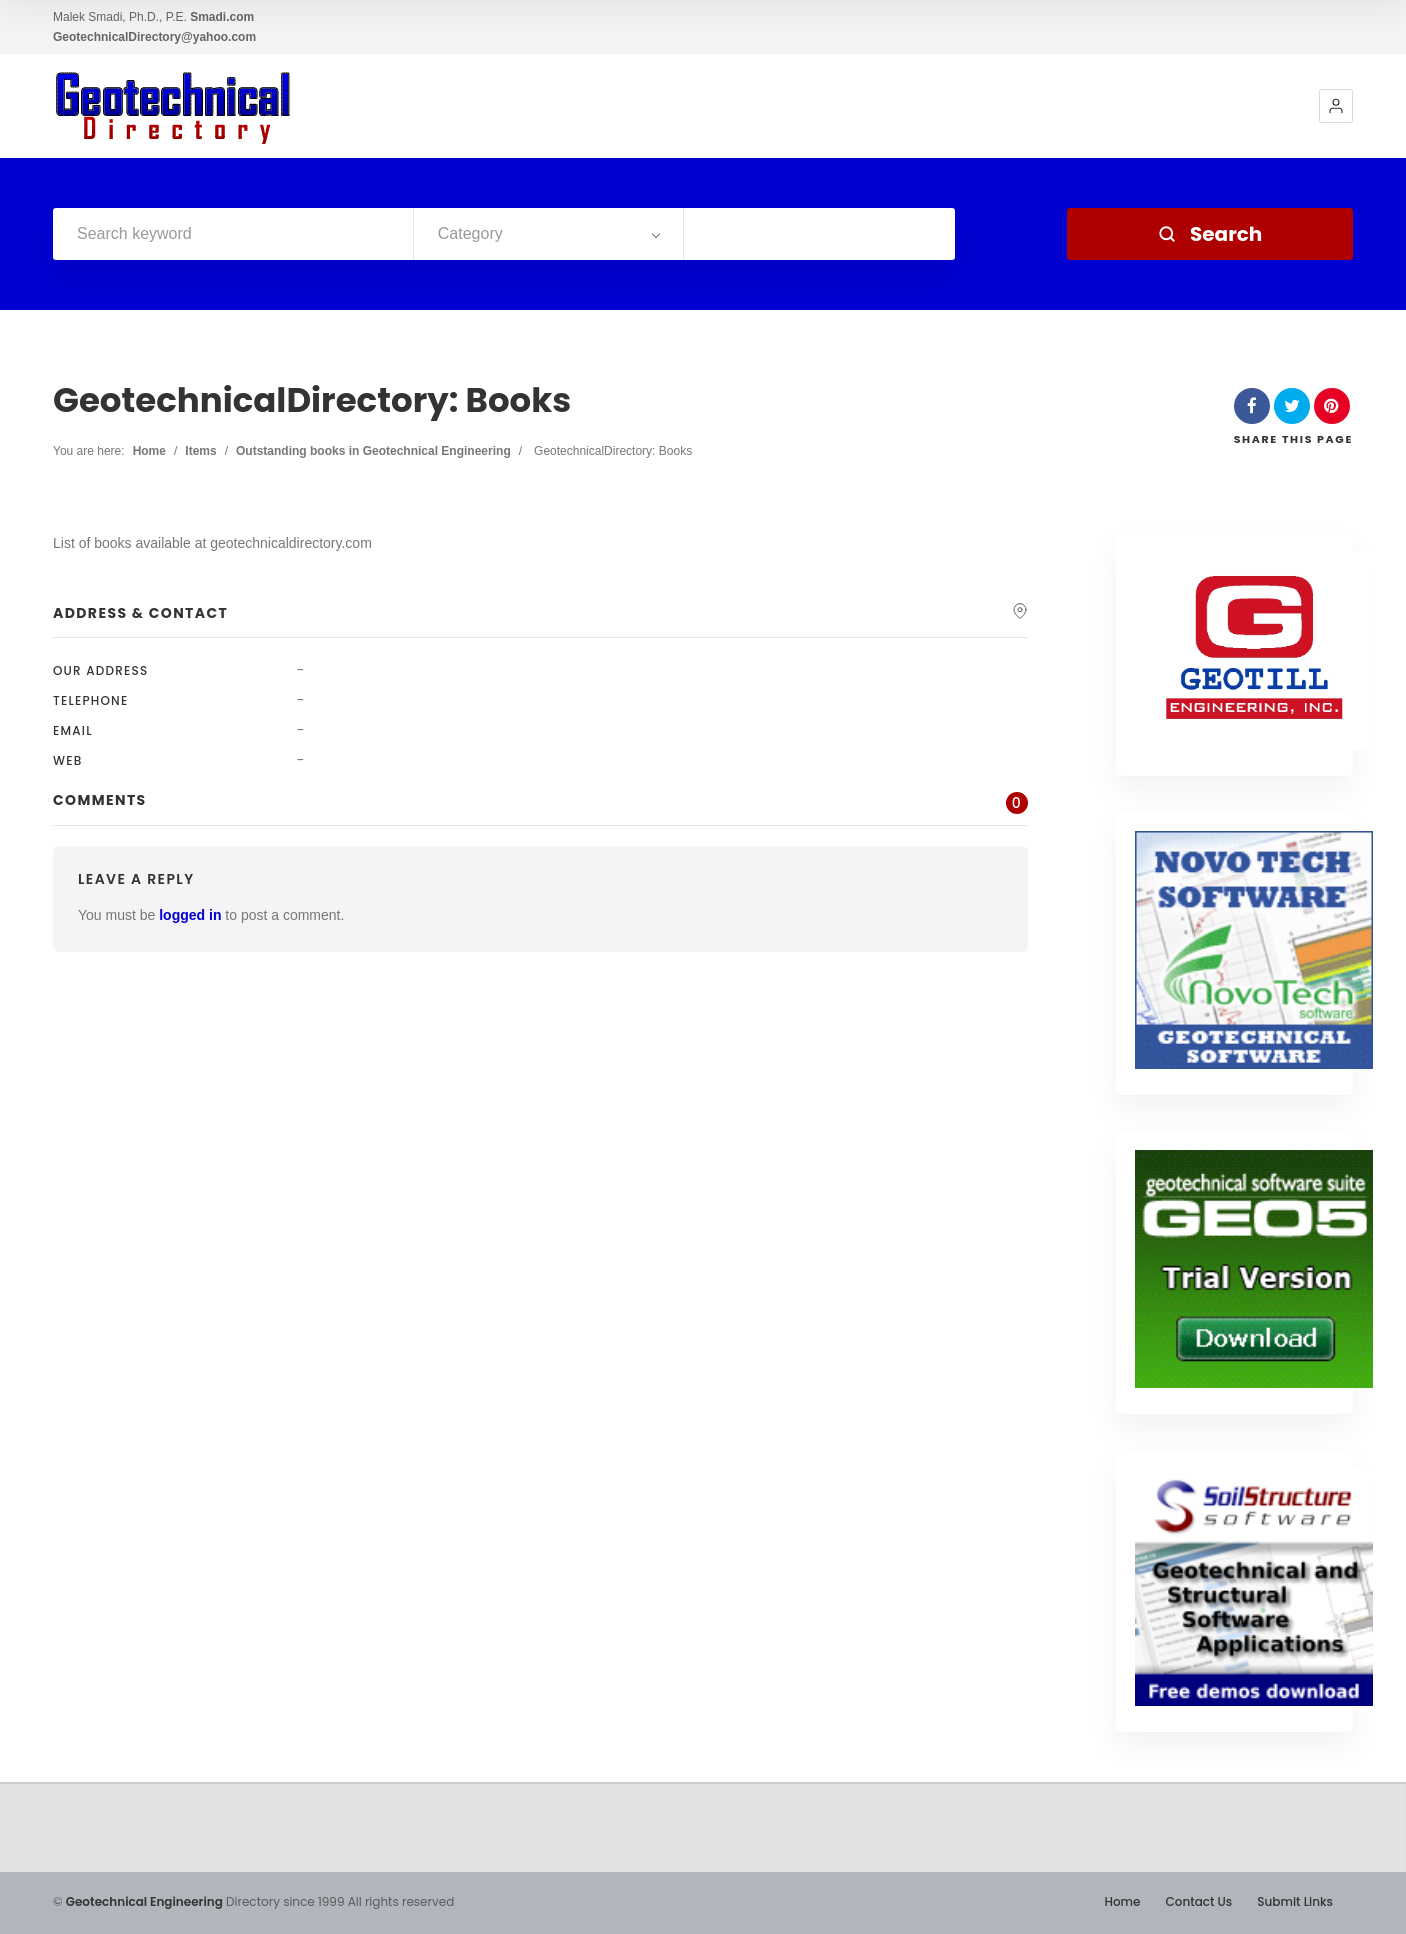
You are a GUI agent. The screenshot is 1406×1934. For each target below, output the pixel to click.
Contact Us (1198, 1901)
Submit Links (1295, 1901)
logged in (190, 915)
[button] (1336, 106)
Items (200, 451)
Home (149, 451)
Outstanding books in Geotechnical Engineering (373, 451)
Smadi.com (222, 17)
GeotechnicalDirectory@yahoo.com (154, 37)
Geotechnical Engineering (144, 1901)
